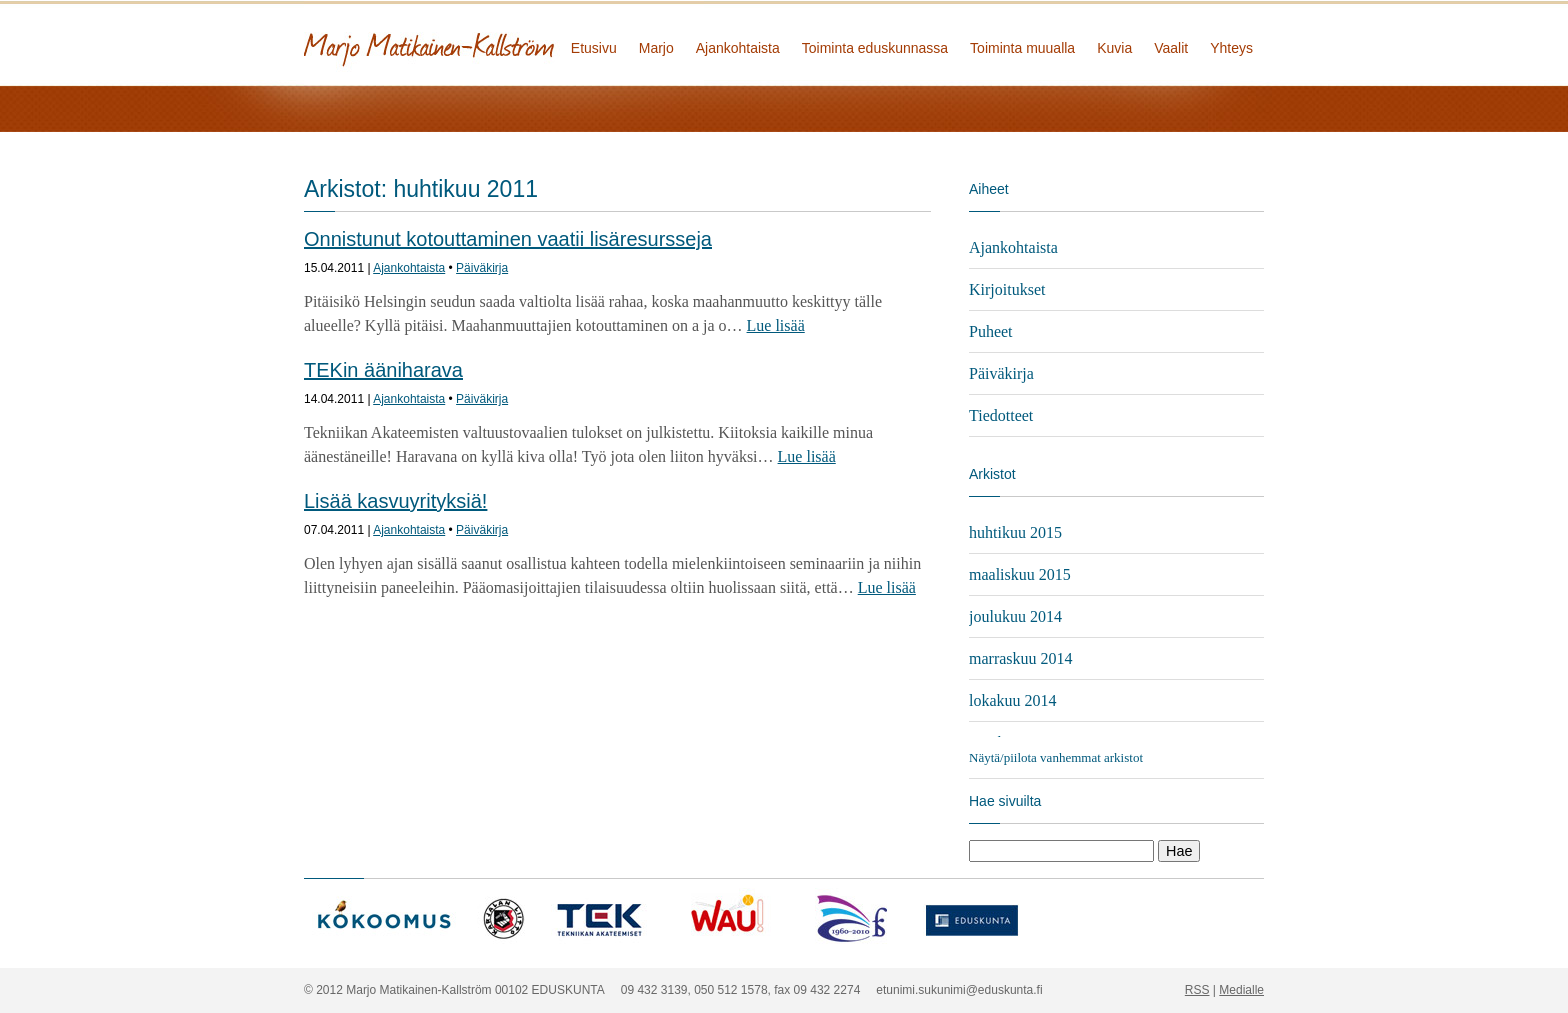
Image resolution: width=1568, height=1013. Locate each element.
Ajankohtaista (738, 48)
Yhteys (1231, 48)
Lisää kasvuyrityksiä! (395, 501)
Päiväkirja (482, 268)
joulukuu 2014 (1015, 616)
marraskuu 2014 (1021, 658)
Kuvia (1114, 48)
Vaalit (1171, 48)
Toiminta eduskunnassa (875, 48)
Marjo (656, 48)
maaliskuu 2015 (1020, 574)
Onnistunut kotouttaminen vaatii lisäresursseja (508, 239)
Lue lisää (776, 325)
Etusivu (594, 48)
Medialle (1241, 990)
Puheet (991, 331)
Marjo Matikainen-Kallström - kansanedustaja (504, 42)
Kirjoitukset (1007, 289)
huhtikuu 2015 (1015, 532)
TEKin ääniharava (383, 370)
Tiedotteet (1001, 415)
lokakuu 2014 (1013, 700)
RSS (1197, 990)
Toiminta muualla (1022, 48)
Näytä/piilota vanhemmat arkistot (1056, 757)
